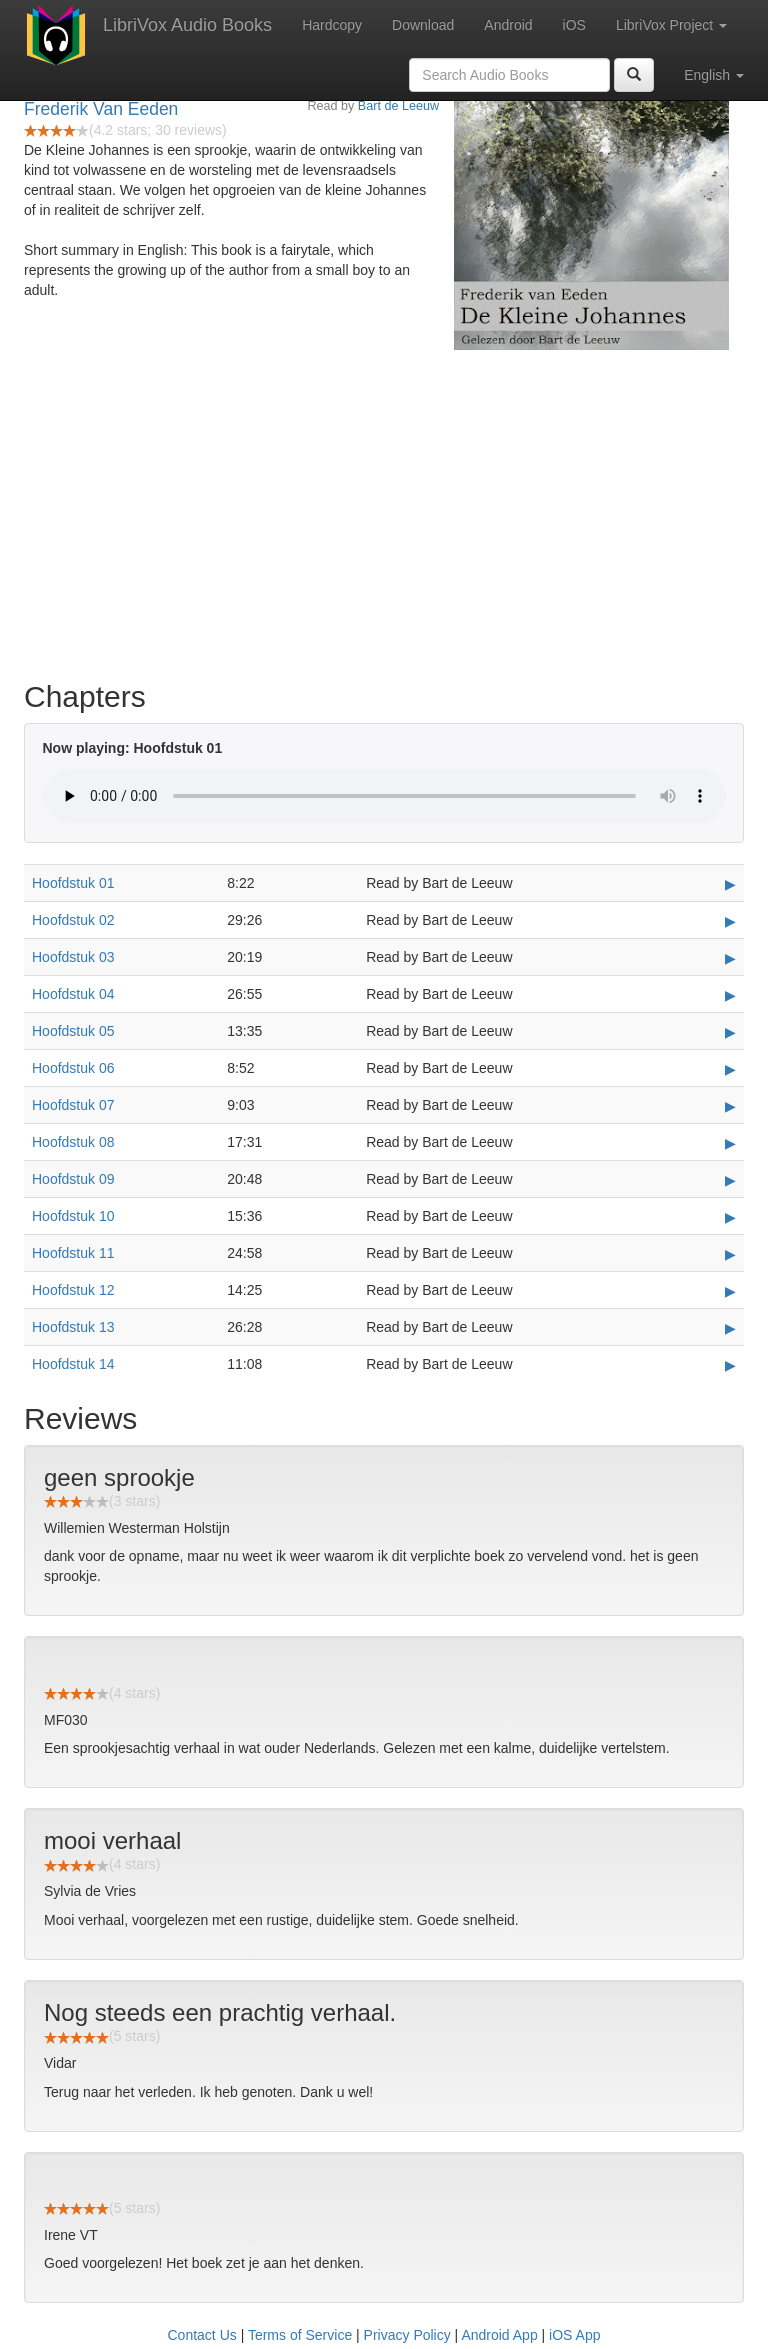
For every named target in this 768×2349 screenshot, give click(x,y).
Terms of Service (300, 2335)
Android (508, 25)
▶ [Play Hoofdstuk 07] (730, 1106)
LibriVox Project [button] (671, 25)
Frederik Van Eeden (101, 109)
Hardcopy (332, 25)
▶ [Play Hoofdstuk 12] (730, 1291)
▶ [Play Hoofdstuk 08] (730, 1143)
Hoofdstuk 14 (73, 1364)
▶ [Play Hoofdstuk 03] (730, 958)
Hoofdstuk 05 (73, 1031)
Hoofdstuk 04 (73, 994)
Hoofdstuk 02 (73, 920)
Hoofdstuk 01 (73, 883)
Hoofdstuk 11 (73, 1253)
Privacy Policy (407, 2335)
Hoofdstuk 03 (73, 957)
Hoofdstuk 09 (73, 1179)
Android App (499, 2335)
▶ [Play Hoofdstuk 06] (730, 1069)
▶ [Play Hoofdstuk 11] (730, 1254)
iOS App (574, 2335)
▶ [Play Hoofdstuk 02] (730, 921)
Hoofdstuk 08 (73, 1142)
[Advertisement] (384, 510)
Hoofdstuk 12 (73, 1290)
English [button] (714, 75)
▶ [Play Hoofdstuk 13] (730, 1328)
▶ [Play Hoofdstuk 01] (730, 884)
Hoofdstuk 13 (73, 1327)
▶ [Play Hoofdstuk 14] (730, 1365)
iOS (574, 25)
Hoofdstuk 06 (73, 1068)
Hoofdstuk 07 (73, 1105)
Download (423, 25)
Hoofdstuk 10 (73, 1216)
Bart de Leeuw (398, 106)
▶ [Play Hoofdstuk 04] (730, 995)
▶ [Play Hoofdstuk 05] (730, 1032)
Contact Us (202, 2335)
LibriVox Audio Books (187, 25)
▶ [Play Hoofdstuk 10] (730, 1217)
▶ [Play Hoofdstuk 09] (730, 1180)
